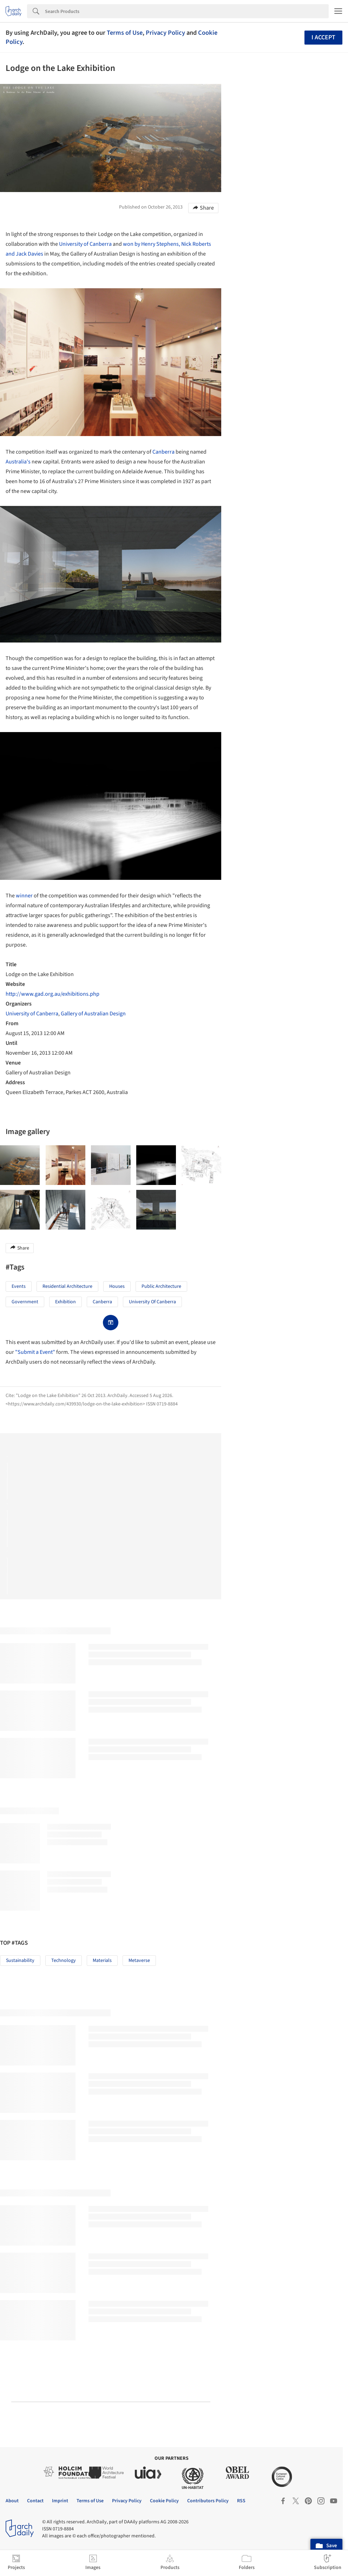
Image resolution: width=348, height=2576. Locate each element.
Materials (102, 1960)
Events (19, 1286)
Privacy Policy (165, 32)
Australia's (18, 462)
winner (24, 896)
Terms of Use (125, 32)
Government (25, 1301)
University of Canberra (85, 244)
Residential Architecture (67, 1286)
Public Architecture (161, 1286)
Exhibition (65, 1301)
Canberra (163, 452)
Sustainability (20, 1960)
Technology (63, 1960)
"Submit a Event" (35, 1352)
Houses (117, 1286)
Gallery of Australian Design (93, 1013)
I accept (323, 37)
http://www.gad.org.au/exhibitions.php (52, 994)
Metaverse (139, 1960)
